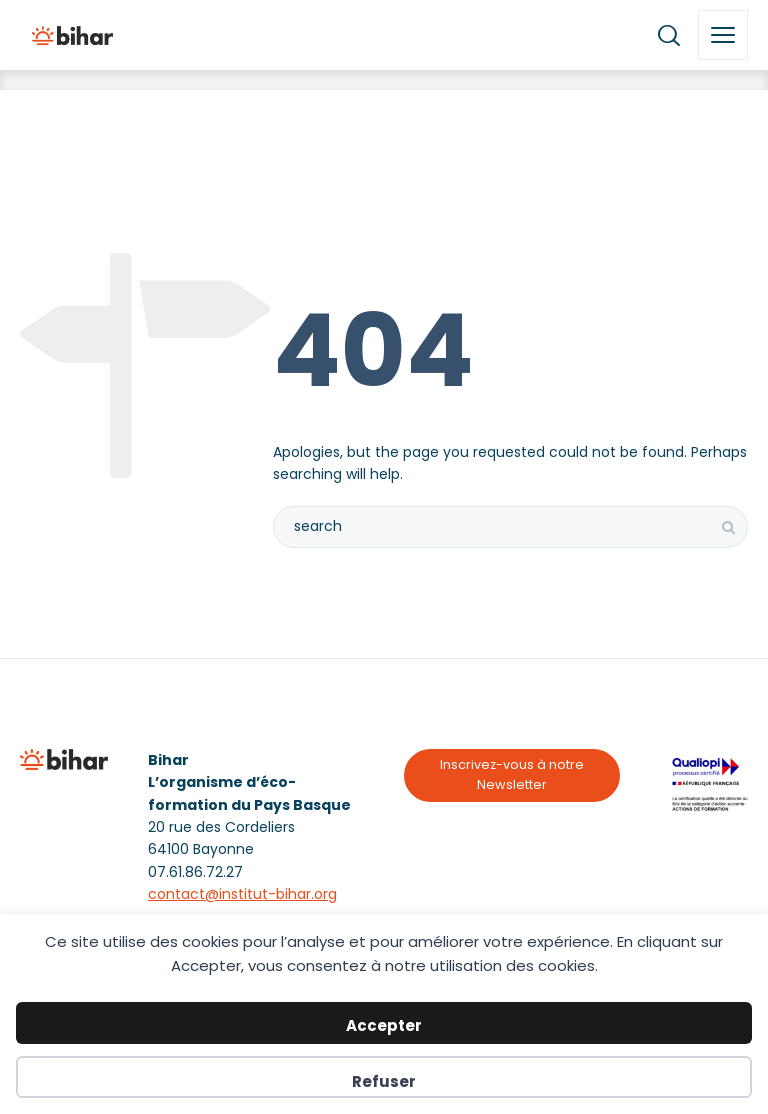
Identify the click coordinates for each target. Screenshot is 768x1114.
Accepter (384, 1025)
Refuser (384, 1081)
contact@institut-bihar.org (242, 894)
